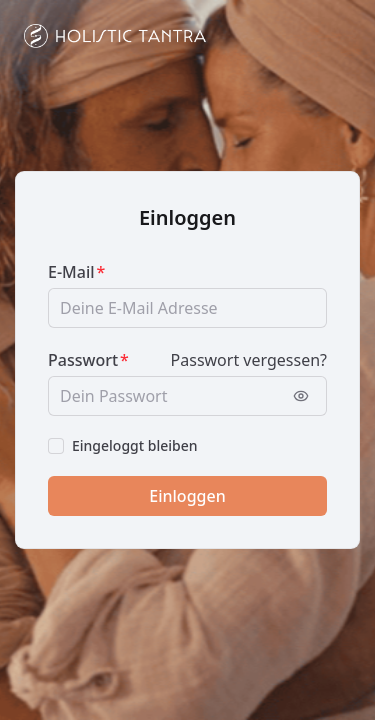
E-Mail (71, 272)
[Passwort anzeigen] (301, 396)
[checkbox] (56, 446)
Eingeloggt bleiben (135, 445)
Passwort (83, 360)
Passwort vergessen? (249, 360)
